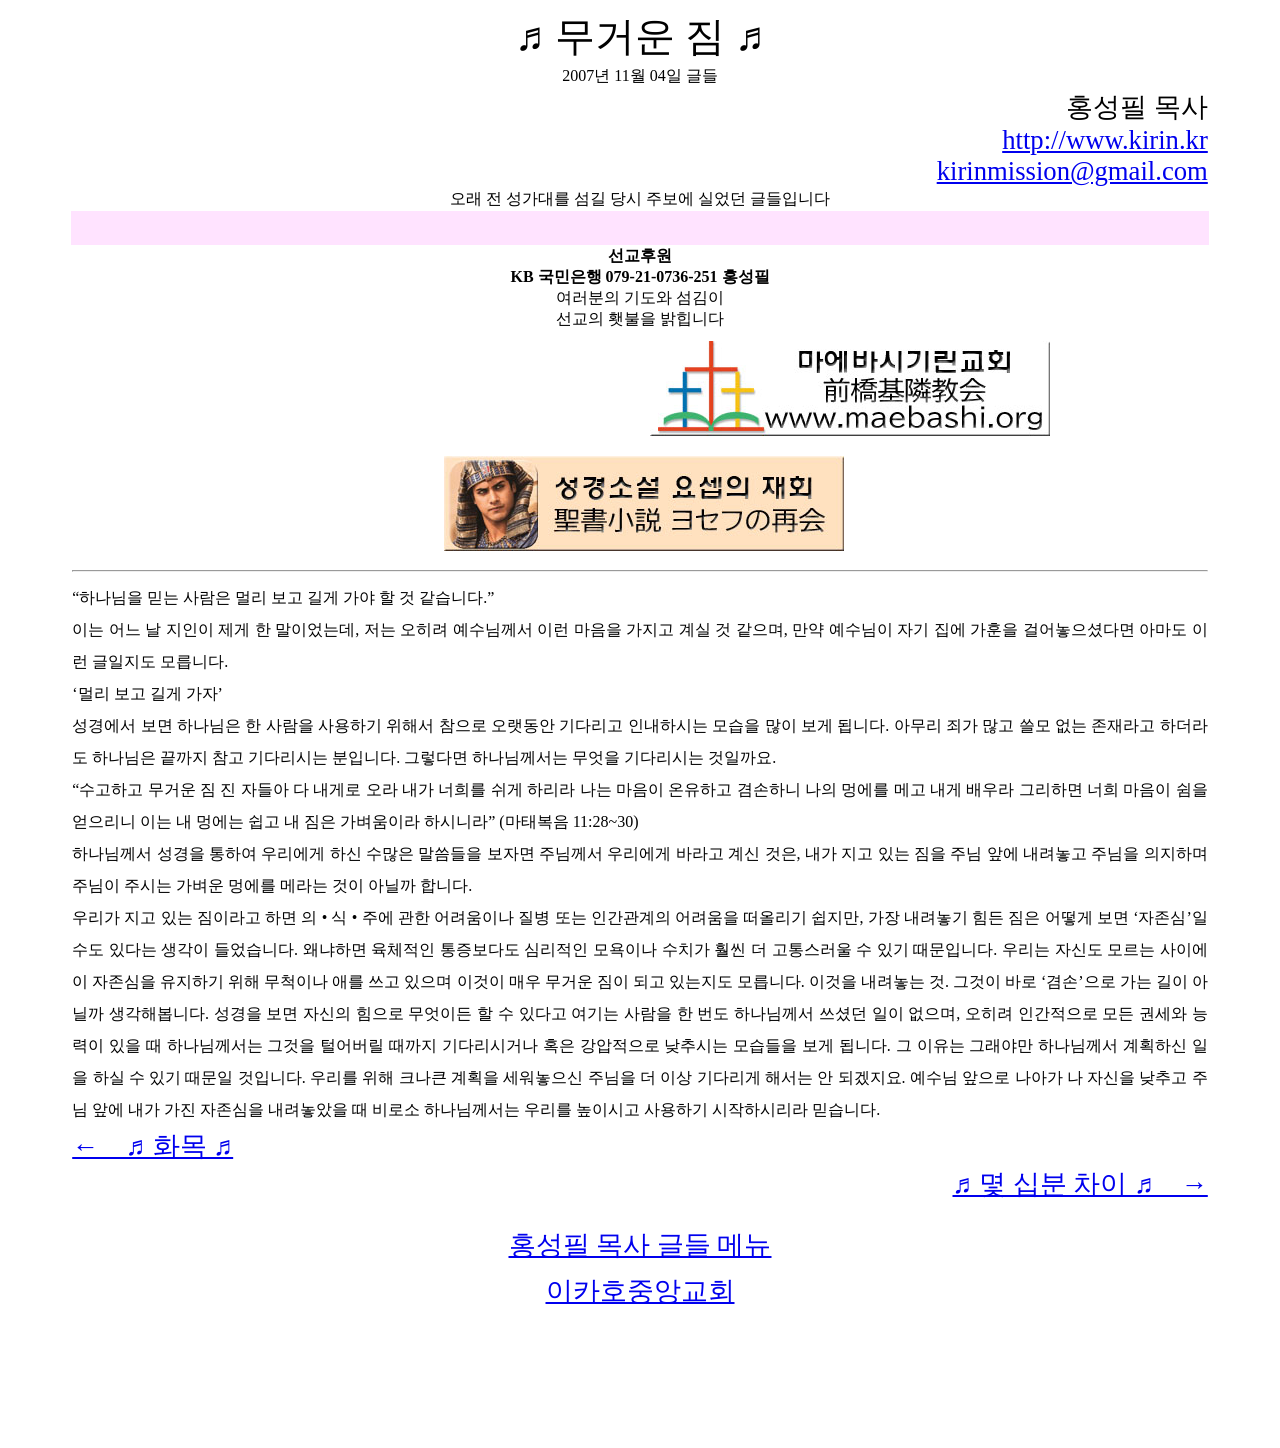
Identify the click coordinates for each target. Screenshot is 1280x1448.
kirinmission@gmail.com (1072, 171)
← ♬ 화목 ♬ (152, 1146)
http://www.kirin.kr (1105, 140)
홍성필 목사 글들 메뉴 (640, 1245)
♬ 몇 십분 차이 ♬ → (1080, 1184)
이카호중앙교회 (640, 1291)
